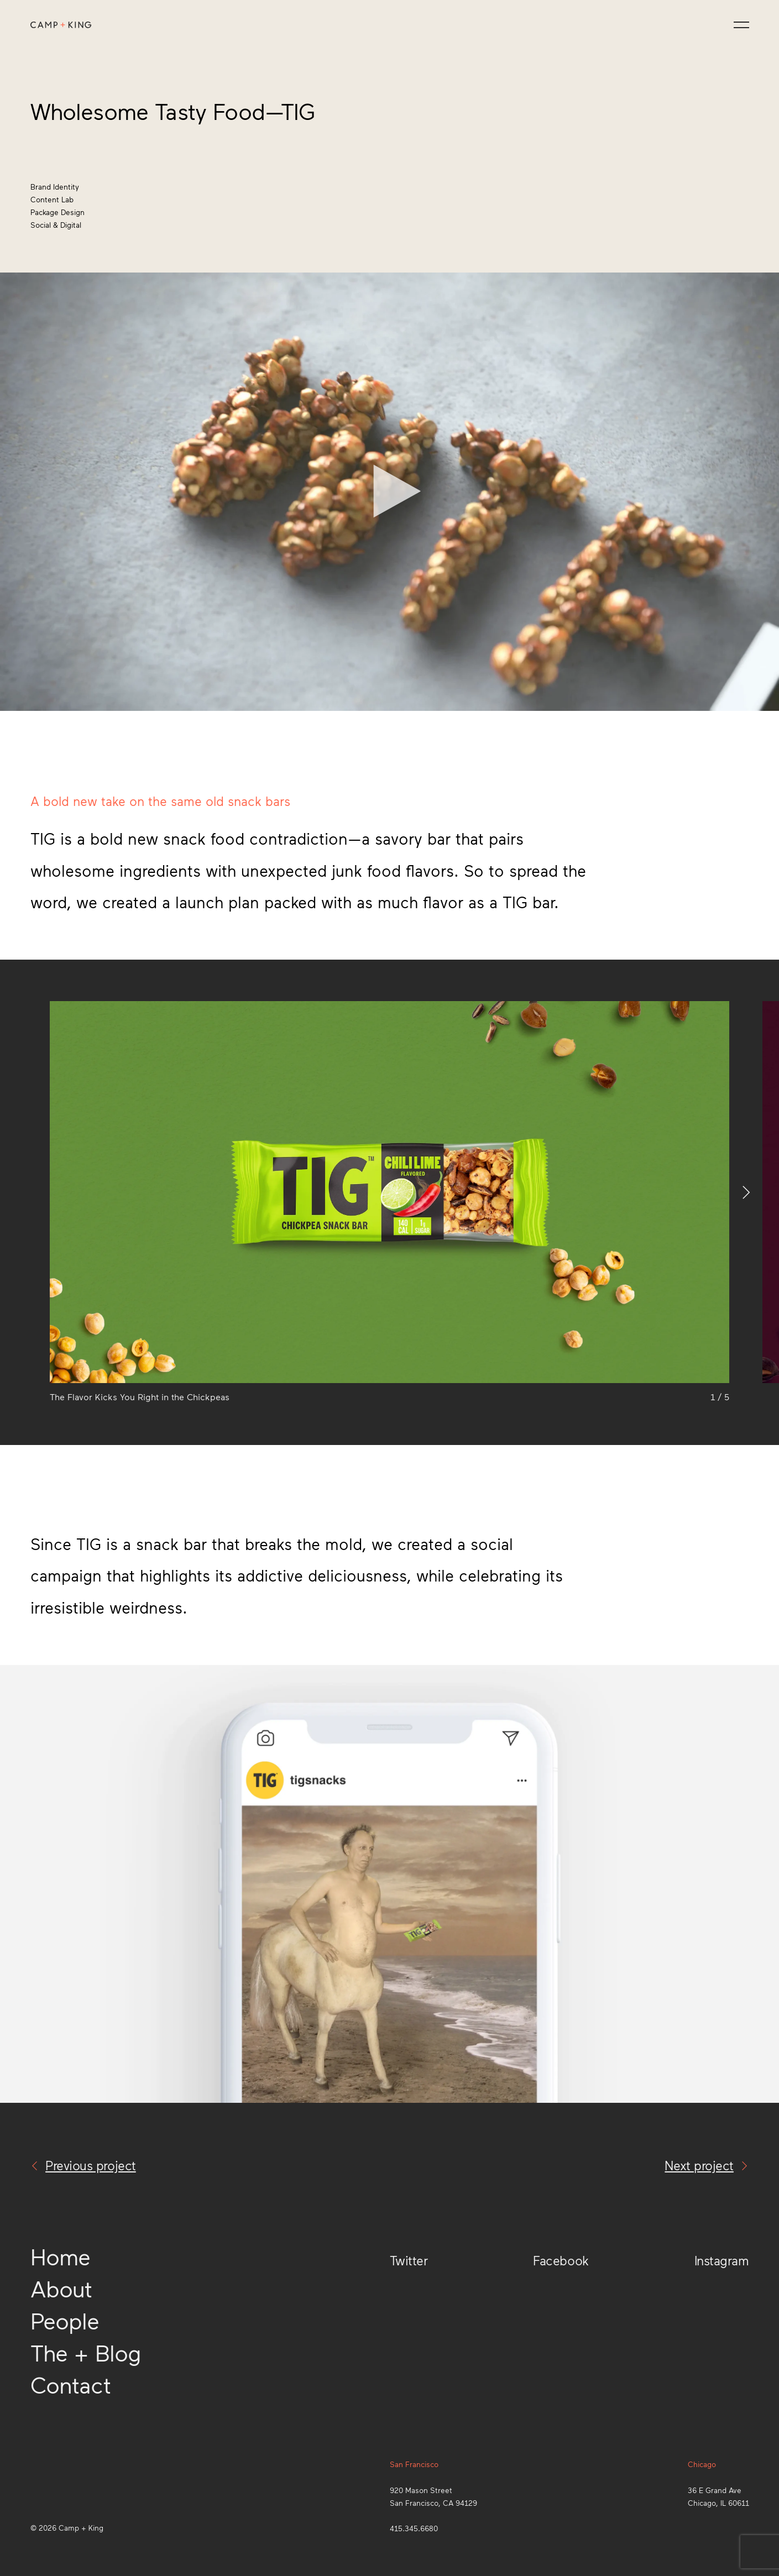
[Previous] (25, 1192)
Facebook (560, 2260)
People (65, 2320)
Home (60, 2256)
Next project (707, 2165)
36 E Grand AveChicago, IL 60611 (718, 2496)
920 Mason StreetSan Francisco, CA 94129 (433, 2496)
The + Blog (86, 2352)
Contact (70, 2384)
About (61, 2288)
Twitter (409, 2260)
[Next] (754, 1192)
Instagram (721, 2260)
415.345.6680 (414, 2528)
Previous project (83, 2165)
